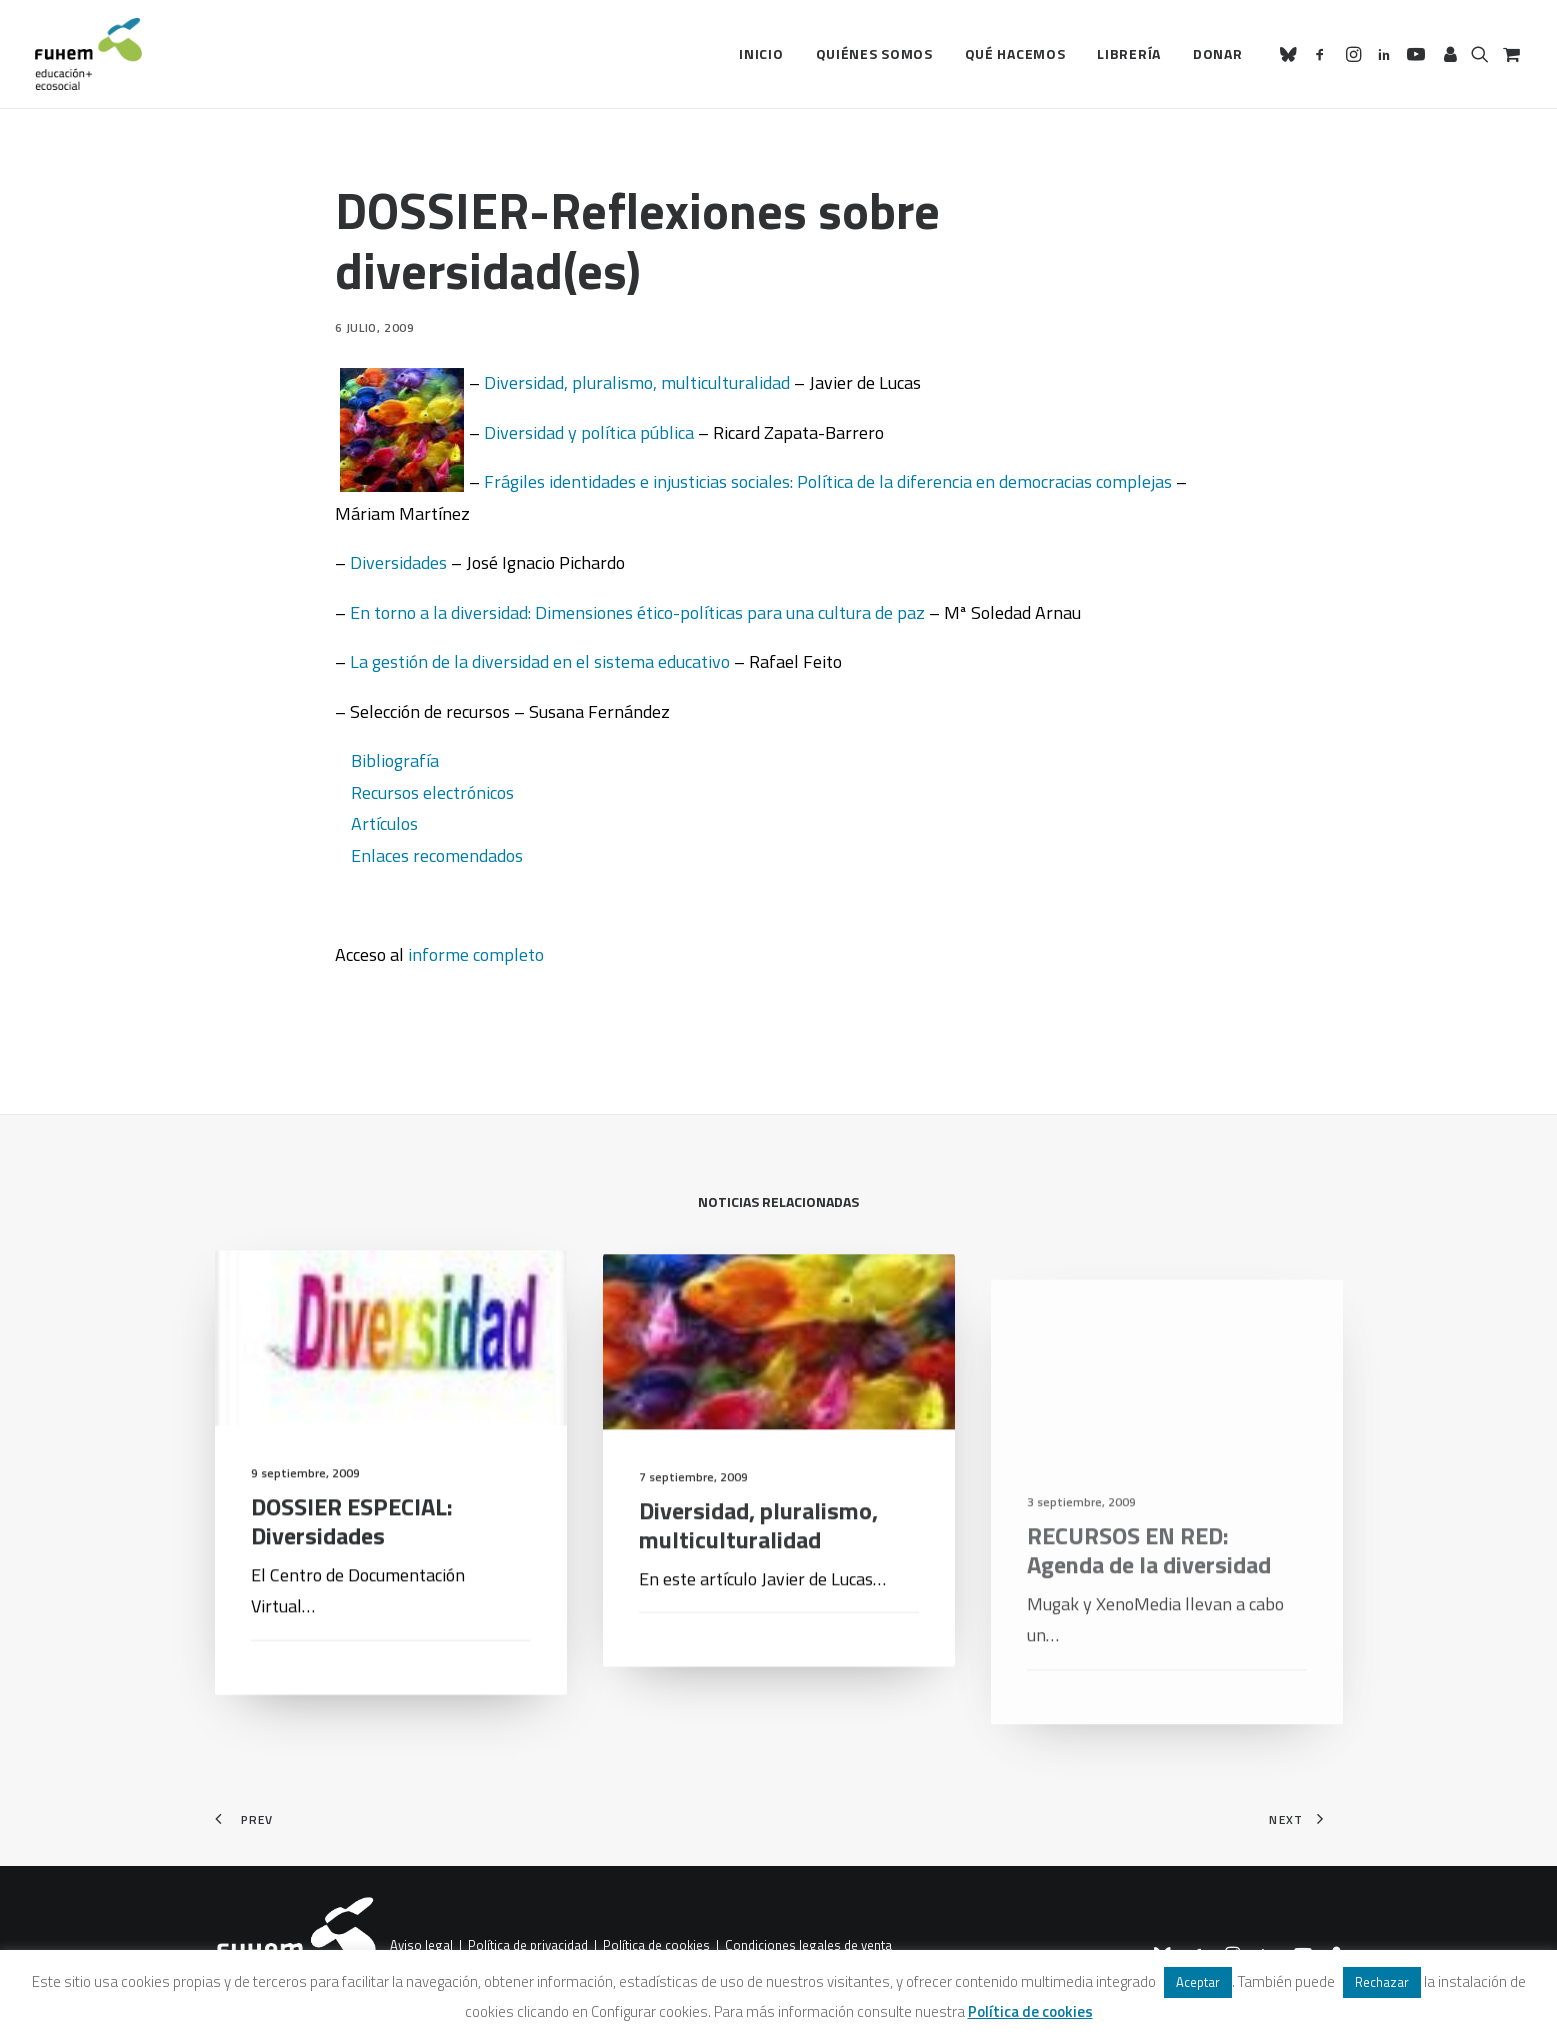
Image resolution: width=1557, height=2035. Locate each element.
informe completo (476, 954)
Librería (1129, 53)
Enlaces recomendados (437, 855)
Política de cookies (656, 1946)
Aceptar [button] (1198, 1982)
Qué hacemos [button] (1015, 53)
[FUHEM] (89, 54)
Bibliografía (395, 760)
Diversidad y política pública (589, 432)
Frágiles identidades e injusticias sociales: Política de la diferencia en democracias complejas (828, 481)
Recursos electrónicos (432, 792)
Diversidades (398, 562)
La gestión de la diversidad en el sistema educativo (540, 661)
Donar (1218, 53)
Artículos (384, 823)
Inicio (761, 53)
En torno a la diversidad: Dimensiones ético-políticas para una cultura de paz (637, 612)
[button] (1291, 54)
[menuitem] (761, 54)
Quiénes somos (874, 53)
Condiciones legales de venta (808, 1946)
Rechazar (1382, 1982)
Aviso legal (421, 1946)
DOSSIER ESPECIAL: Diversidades (352, 1546)
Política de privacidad (528, 1946)
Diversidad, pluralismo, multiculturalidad (637, 382)
